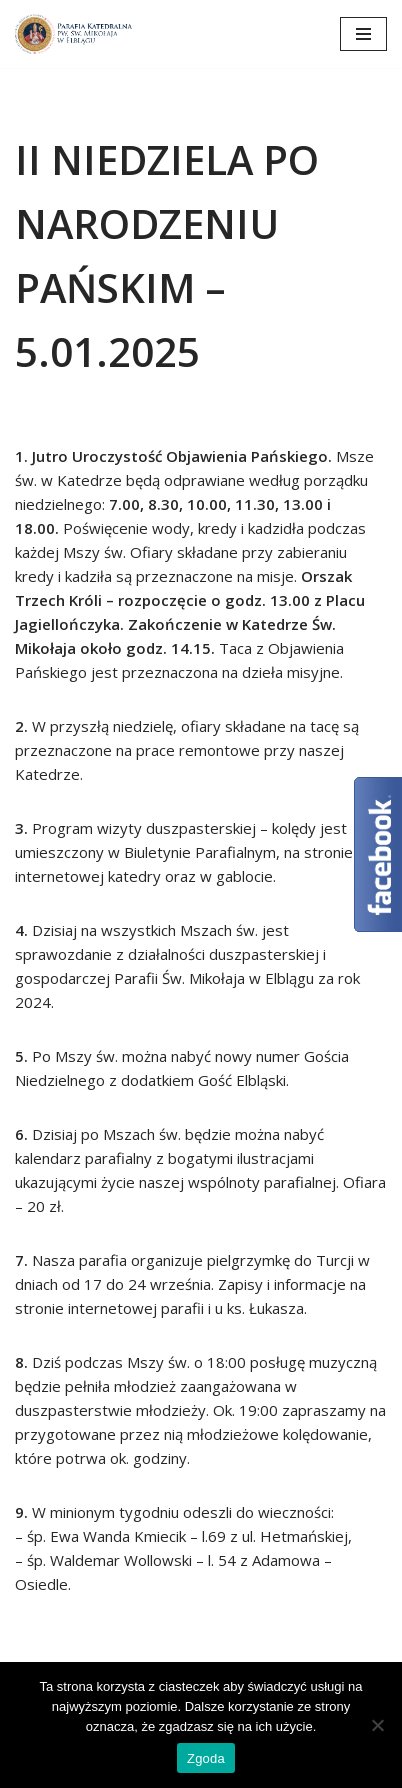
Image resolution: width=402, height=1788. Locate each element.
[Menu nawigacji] (363, 34)
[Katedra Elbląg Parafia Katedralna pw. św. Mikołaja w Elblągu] (75, 34)
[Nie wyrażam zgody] (377, 1725)
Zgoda (206, 1758)
